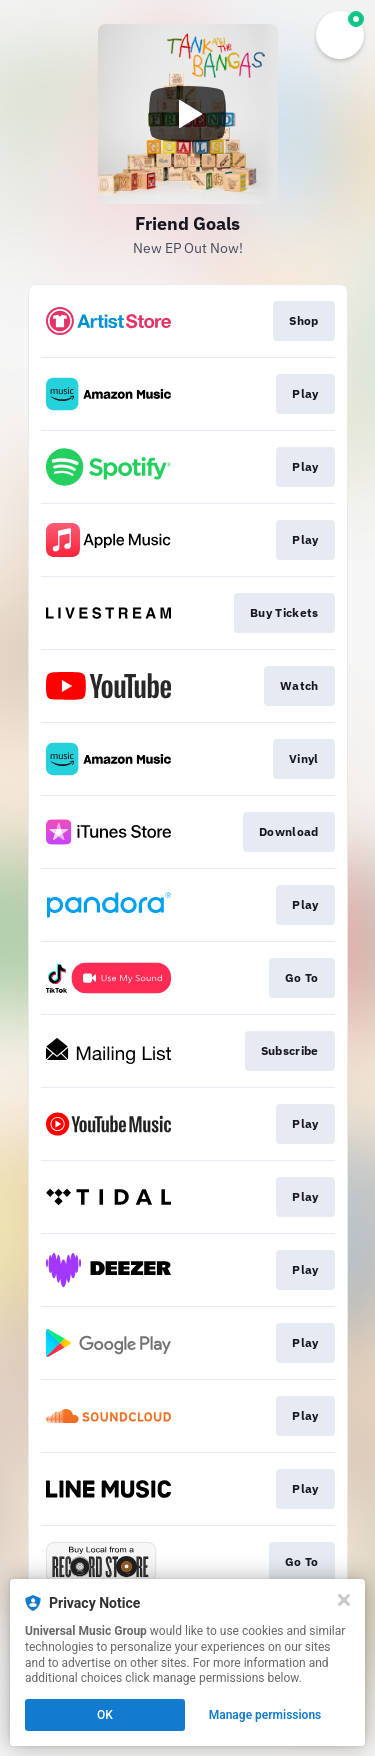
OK (105, 1715)
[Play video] (188, 114)
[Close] (344, 1600)
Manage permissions (265, 1715)
